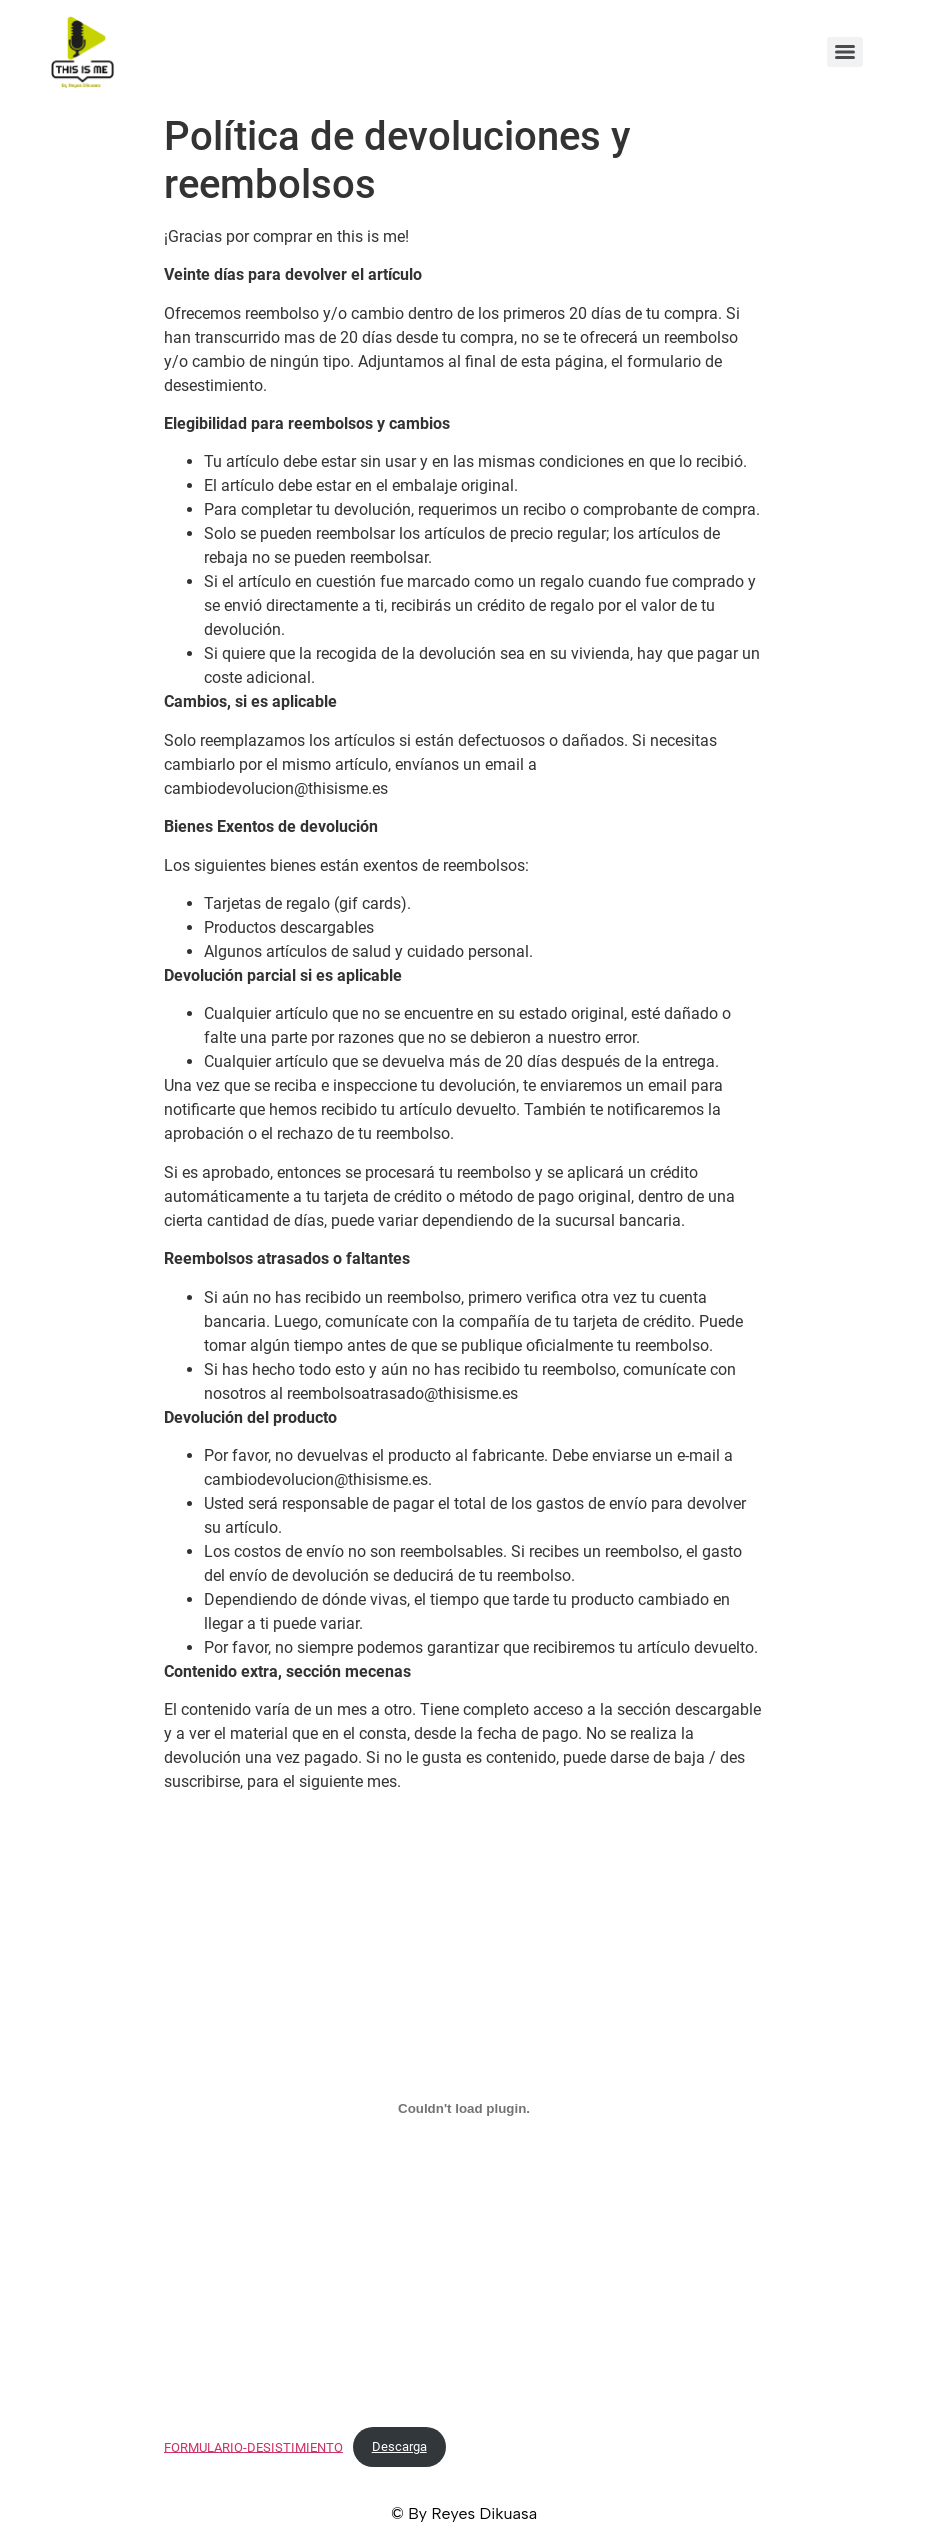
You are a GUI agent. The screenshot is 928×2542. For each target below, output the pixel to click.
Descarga (399, 2446)
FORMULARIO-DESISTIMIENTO (253, 2446)
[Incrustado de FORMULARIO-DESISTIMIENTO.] (464, 2109)
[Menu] (845, 52)
